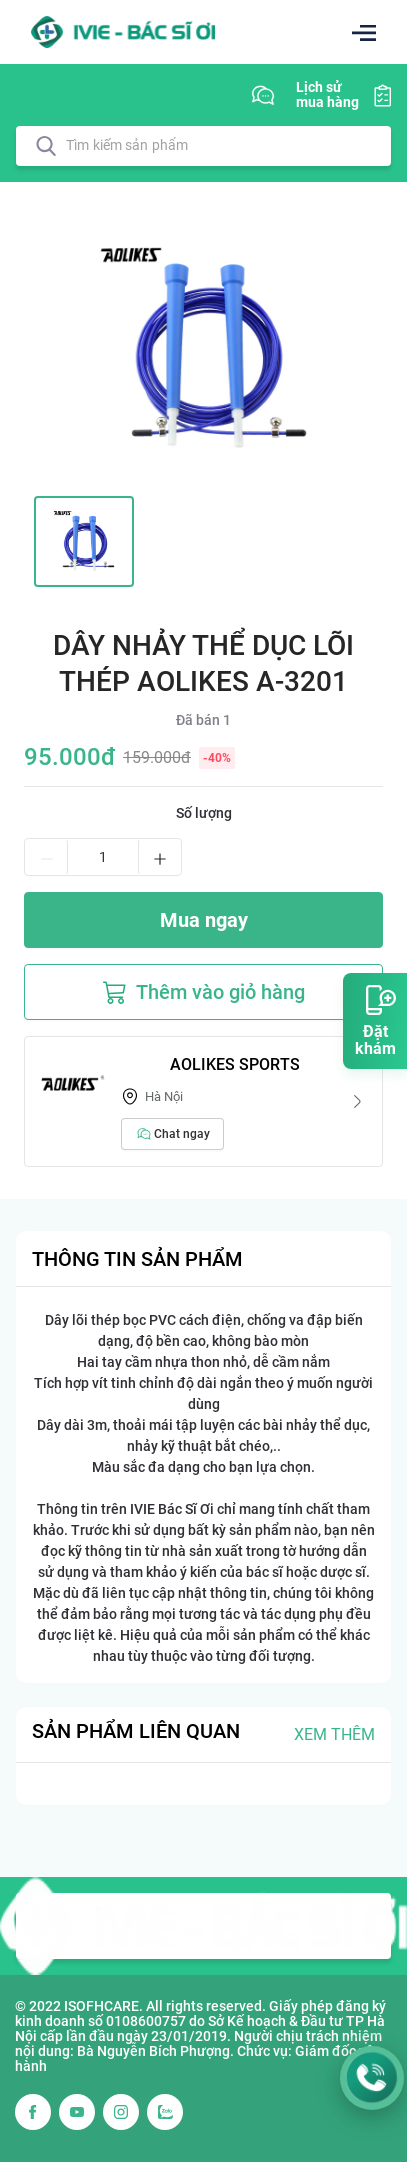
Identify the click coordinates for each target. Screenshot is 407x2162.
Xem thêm (334, 1734)
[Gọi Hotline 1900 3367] (372, 2078)
